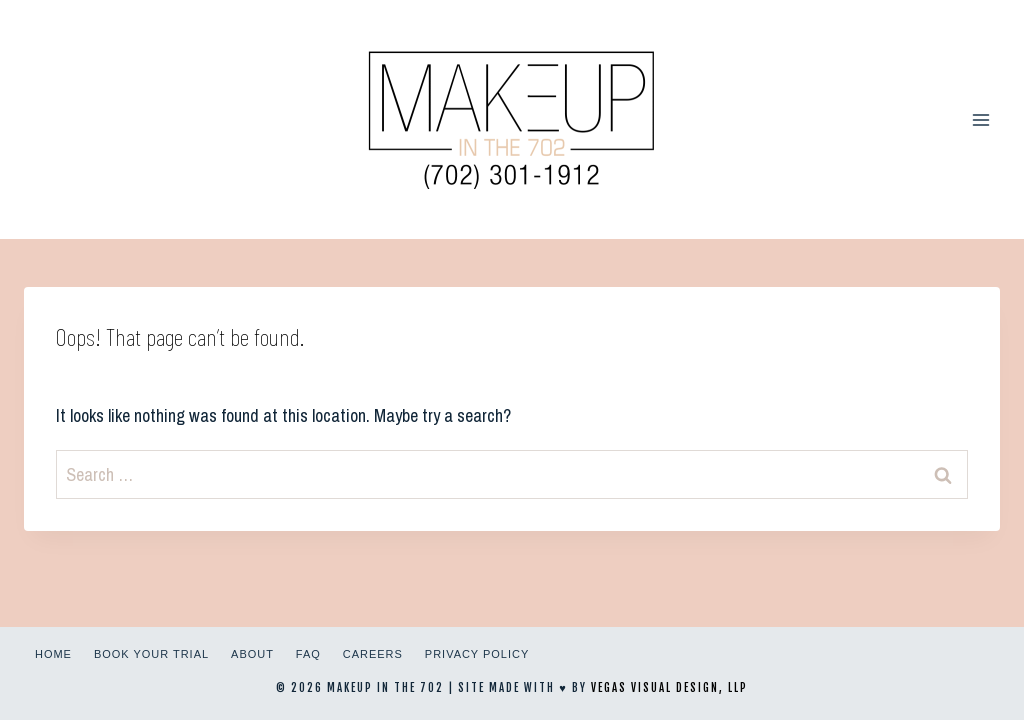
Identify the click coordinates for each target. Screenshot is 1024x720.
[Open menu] (980, 119)
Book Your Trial (151, 654)
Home (53, 654)
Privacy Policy (477, 654)
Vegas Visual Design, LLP (669, 688)
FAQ (308, 654)
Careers (373, 654)
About (252, 654)
